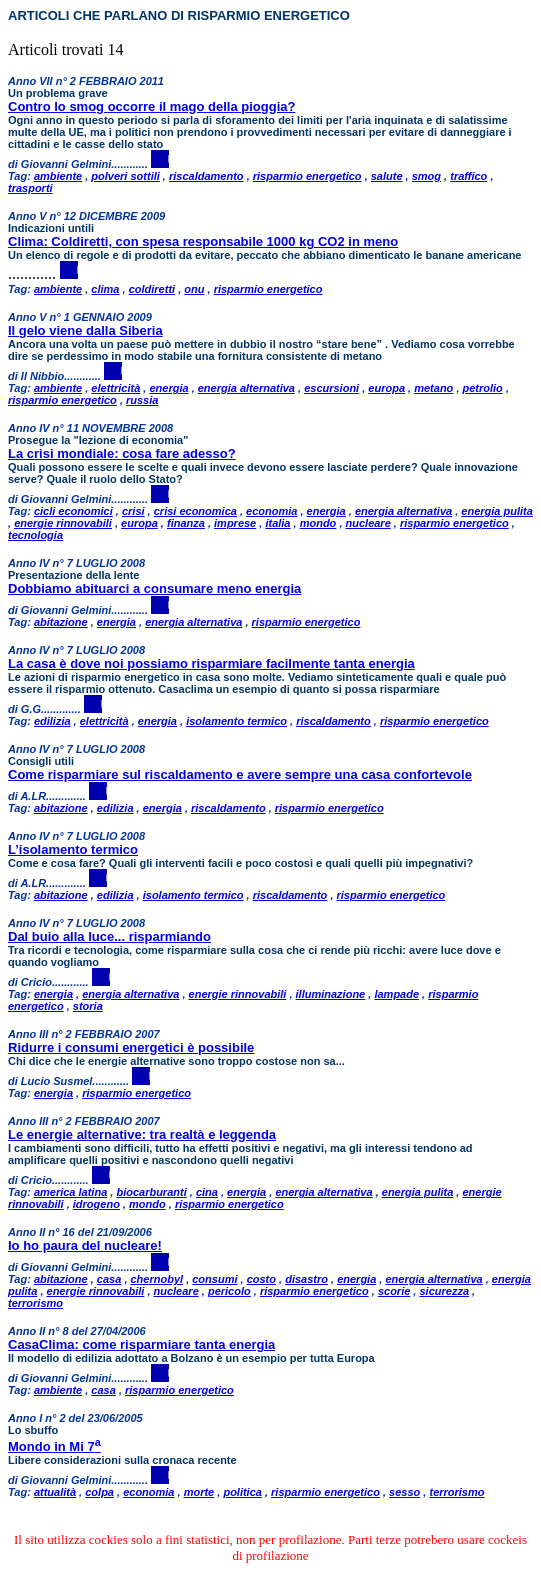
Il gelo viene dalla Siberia (85, 330)
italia (277, 523)
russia (142, 400)
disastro (306, 1279)
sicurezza (444, 1291)
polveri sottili (125, 176)
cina (207, 1192)
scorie (394, 1291)
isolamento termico (236, 721)
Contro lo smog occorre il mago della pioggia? (151, 106)
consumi (214, 1279)
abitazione (61, 622)
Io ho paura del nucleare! (85, 1245)
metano (433, 388)
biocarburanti (151, 1192)
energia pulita (497, 511)
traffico (468, 176)
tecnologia (35, 535)
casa (109, 1279)
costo (261, 1279)
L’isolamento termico (73, 849)
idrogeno (96, 1204)
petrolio (483, 388)
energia (168, 388)
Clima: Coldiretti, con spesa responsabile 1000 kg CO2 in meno (203, 241)
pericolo (229, 1291)
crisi (133, 511)
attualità (55, 1492)
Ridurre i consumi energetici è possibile (131, 1047)
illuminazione (331, 994)
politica (242, 1492)
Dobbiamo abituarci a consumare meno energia (154, 588)
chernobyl (157, 1279)
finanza (186, 523)
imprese (235, 523)
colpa (99, 1492)
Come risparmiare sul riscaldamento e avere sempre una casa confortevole (240, 774)
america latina (70, 1192)
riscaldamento (206, 176)
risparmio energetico (307, 176)
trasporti (30, 188)
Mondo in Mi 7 (54, 1446)
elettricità (115, 388)
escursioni (331, 388)
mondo (318, 523)
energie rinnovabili (63, 523)
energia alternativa (246, 388)
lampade (396, 994)
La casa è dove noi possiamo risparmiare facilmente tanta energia (211, 663)
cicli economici (73, 511)
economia (271, 511)
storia (88, 1006)
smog (426, 176)
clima (105, 289)
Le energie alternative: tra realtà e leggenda (142, 1134)
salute (387, 176)
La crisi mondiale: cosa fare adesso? (122, 453)
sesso (404, 1492)
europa (386, 388)
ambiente (58, 176)
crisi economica (195, 511)
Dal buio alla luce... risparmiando (109, 936)
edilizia (52, 721)
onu (194, 289)
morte (199, 1492)
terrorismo (35, 1303)
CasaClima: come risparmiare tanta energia (141, 1344)
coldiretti (152, 289)
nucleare (368, 523)
